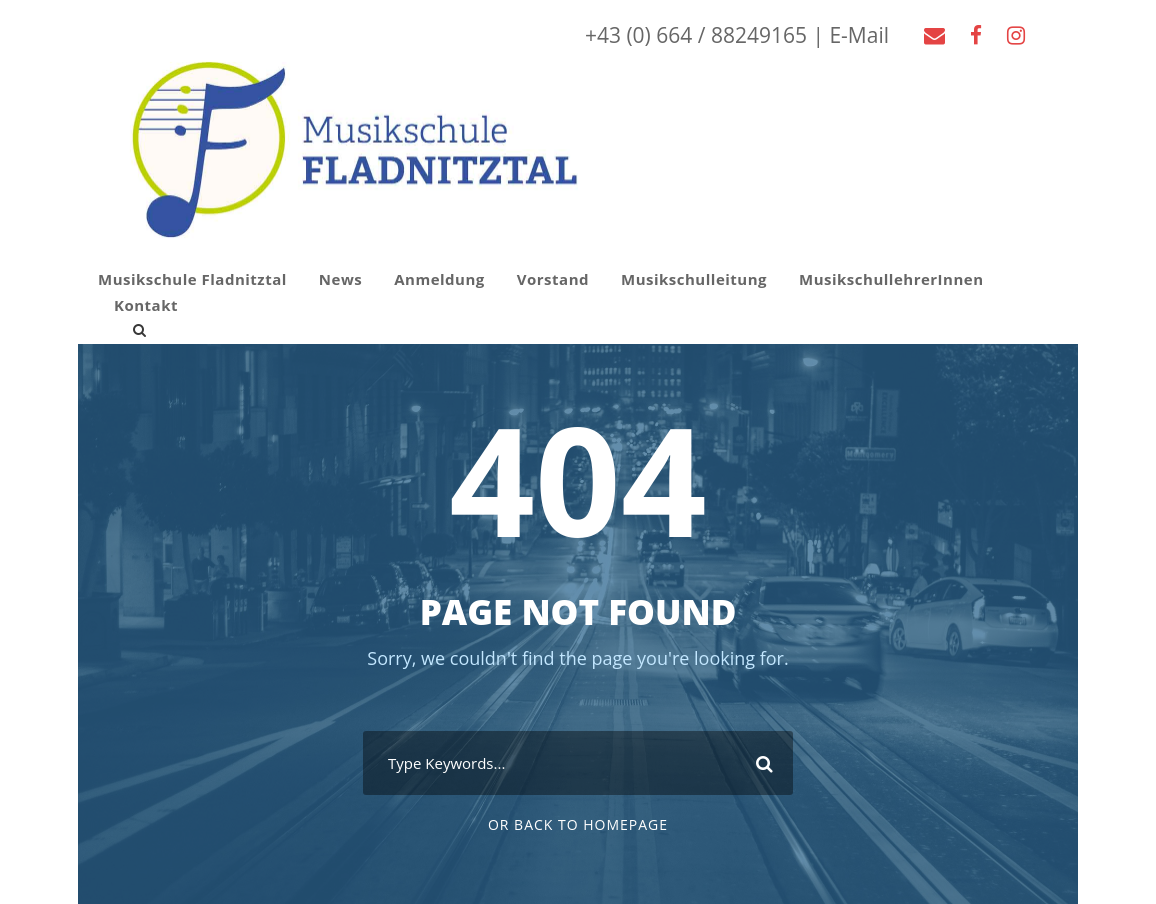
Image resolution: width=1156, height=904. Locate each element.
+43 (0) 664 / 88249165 (696, 35)
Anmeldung (439, 279)
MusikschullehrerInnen (891, 279)
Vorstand (553, 279)
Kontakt (146, 305)
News (340, 279)
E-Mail (859, 35)
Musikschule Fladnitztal (192, 279)
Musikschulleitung (694, 279)
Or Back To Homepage (578, 824)
